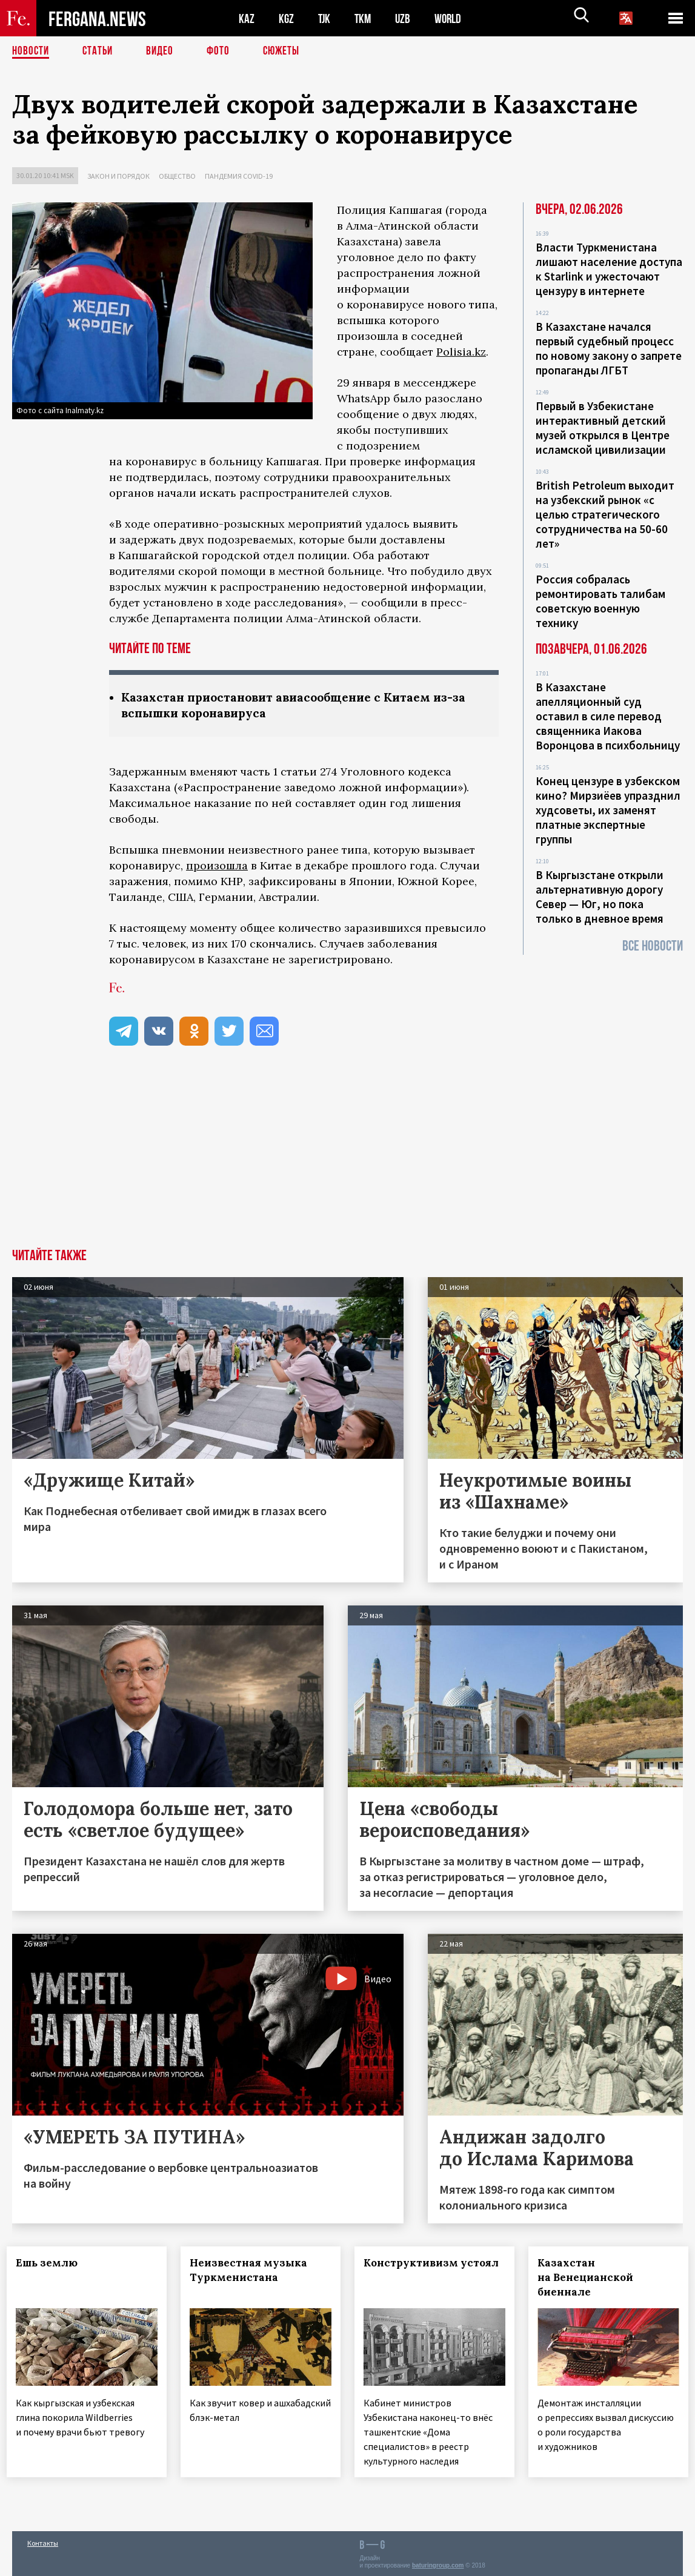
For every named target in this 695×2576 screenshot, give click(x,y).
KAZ (246, 18)
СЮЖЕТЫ (287, 51)
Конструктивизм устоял (416, 2271)
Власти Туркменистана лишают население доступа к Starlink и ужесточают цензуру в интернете (609, 269)
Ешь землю (52, 2264)
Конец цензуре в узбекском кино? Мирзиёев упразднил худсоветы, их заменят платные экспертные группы (608, 810)
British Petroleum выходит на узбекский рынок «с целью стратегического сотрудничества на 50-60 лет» (605, 514)
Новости (31, 51)
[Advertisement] (347, 1159)
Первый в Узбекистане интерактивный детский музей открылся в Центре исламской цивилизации (603, 428)
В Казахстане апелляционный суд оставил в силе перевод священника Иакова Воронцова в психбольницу (608, 716)
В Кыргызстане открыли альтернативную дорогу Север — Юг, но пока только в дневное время (599, 897)
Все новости (652, 946)
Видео (164, 51)
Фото (223, 51)
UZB (406, 18)
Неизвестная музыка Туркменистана (254, 2271)
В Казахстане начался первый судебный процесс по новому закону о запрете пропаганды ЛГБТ (609, 348)
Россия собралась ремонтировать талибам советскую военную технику (600, 601)
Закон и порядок (118, 176)
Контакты (42, 2540)
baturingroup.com (438, 2563)
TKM (365, 18)
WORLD (452, 18)
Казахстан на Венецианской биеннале (590, 2278)
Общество (177, 176)
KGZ (286, 18)
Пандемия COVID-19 (239, 176)
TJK (325, 18)
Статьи (100, 51)
